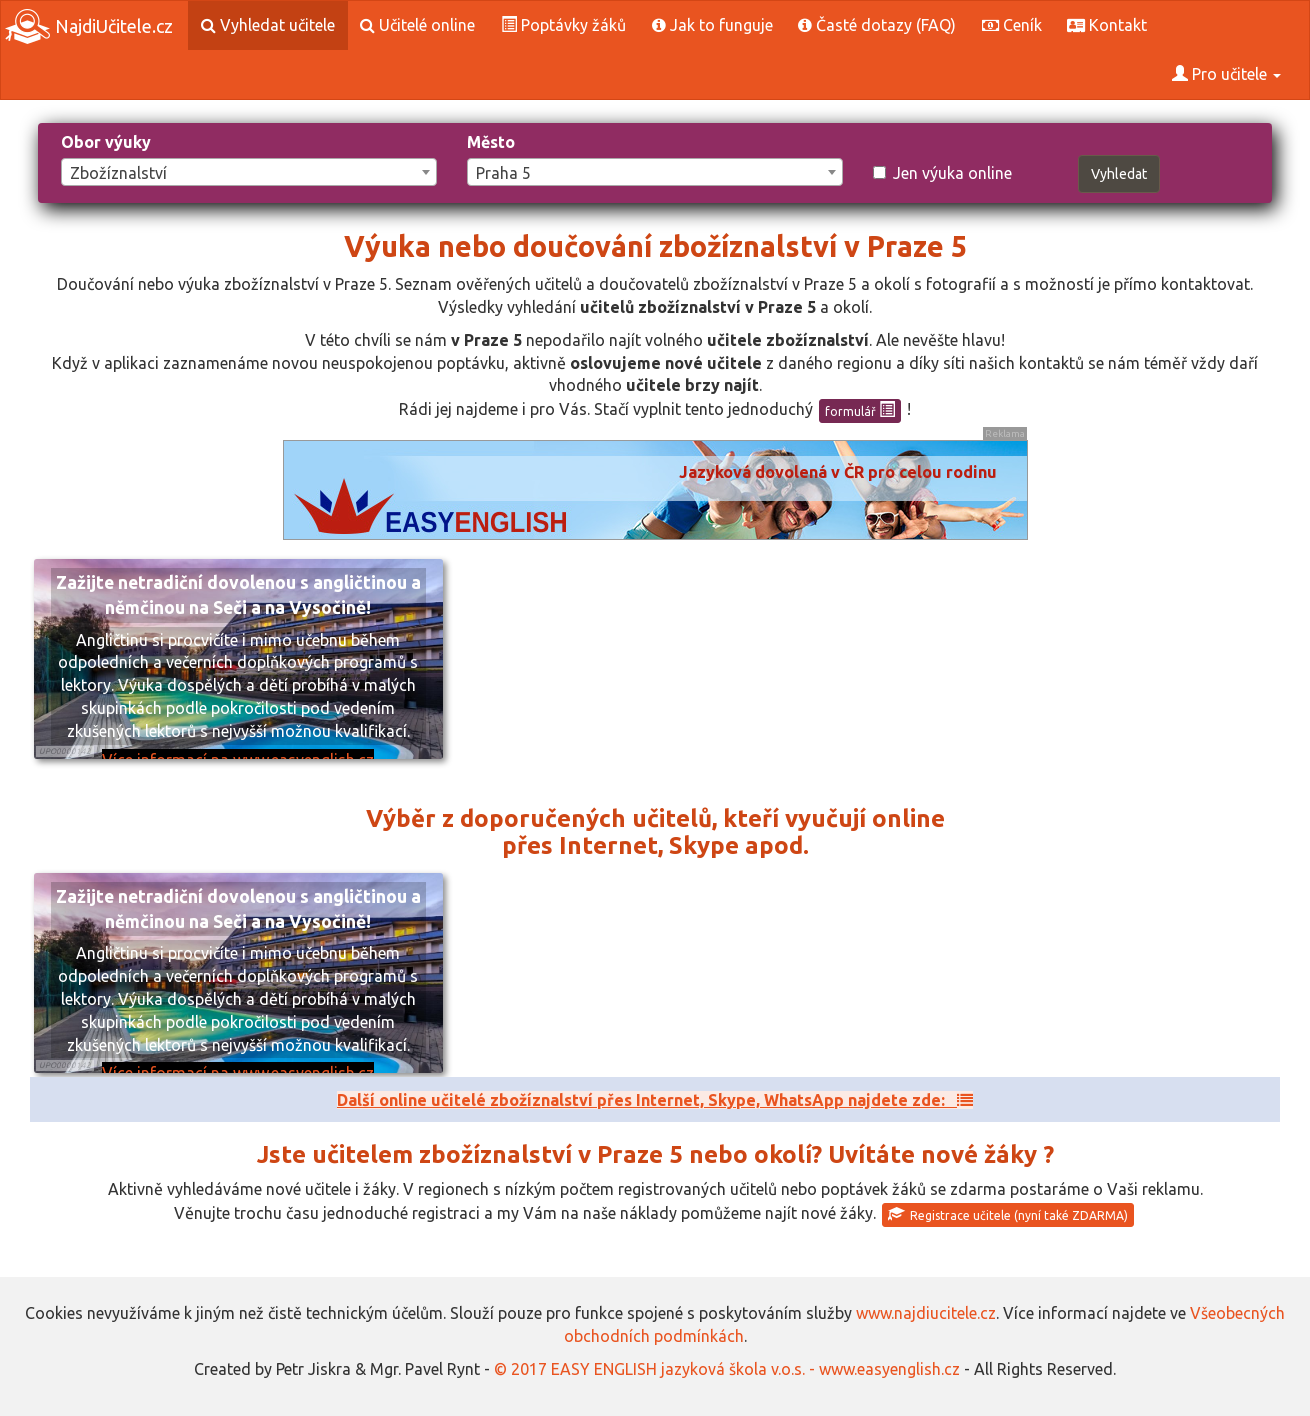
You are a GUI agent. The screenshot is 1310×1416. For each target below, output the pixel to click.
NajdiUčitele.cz (89, 26)
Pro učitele (1226, 74)
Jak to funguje (712, 25)
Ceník (1012, 25)
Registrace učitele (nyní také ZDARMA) (1008, 1214)
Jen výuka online (942, 173)
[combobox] (249, 172)
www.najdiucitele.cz (926, 1313)
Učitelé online (417, 25)
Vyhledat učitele (268, 25)
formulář (860, 410)
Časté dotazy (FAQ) (877, 25)
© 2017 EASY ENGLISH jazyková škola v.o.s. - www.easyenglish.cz (727, 1369)
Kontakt (1107, 25)
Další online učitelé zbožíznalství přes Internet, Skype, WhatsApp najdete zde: (655, 1100)
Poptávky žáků (563, 25)
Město (491, 142)
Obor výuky (106, 142)
